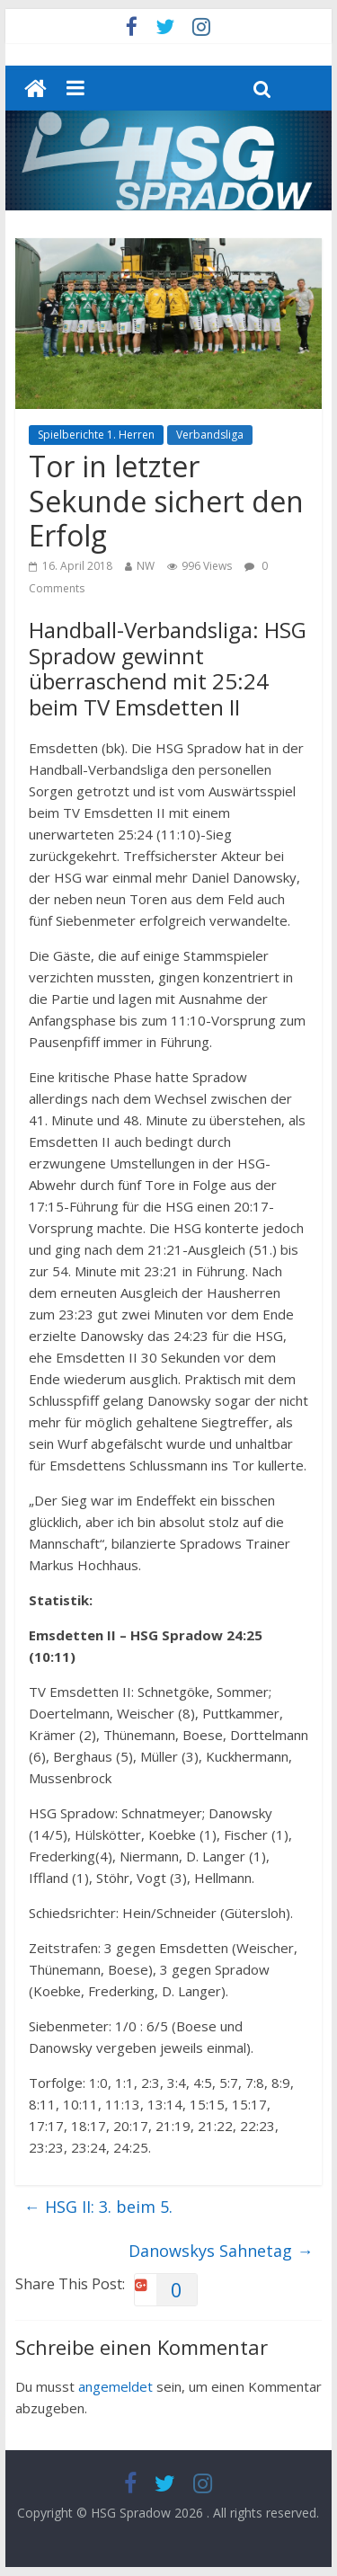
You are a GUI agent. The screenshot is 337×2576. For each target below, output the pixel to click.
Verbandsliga (210, 434)
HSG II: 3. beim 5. (98, 2206)
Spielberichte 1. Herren (96, 434)
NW (146, 565)
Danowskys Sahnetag (221, 2250)
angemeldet (115, 2386)
